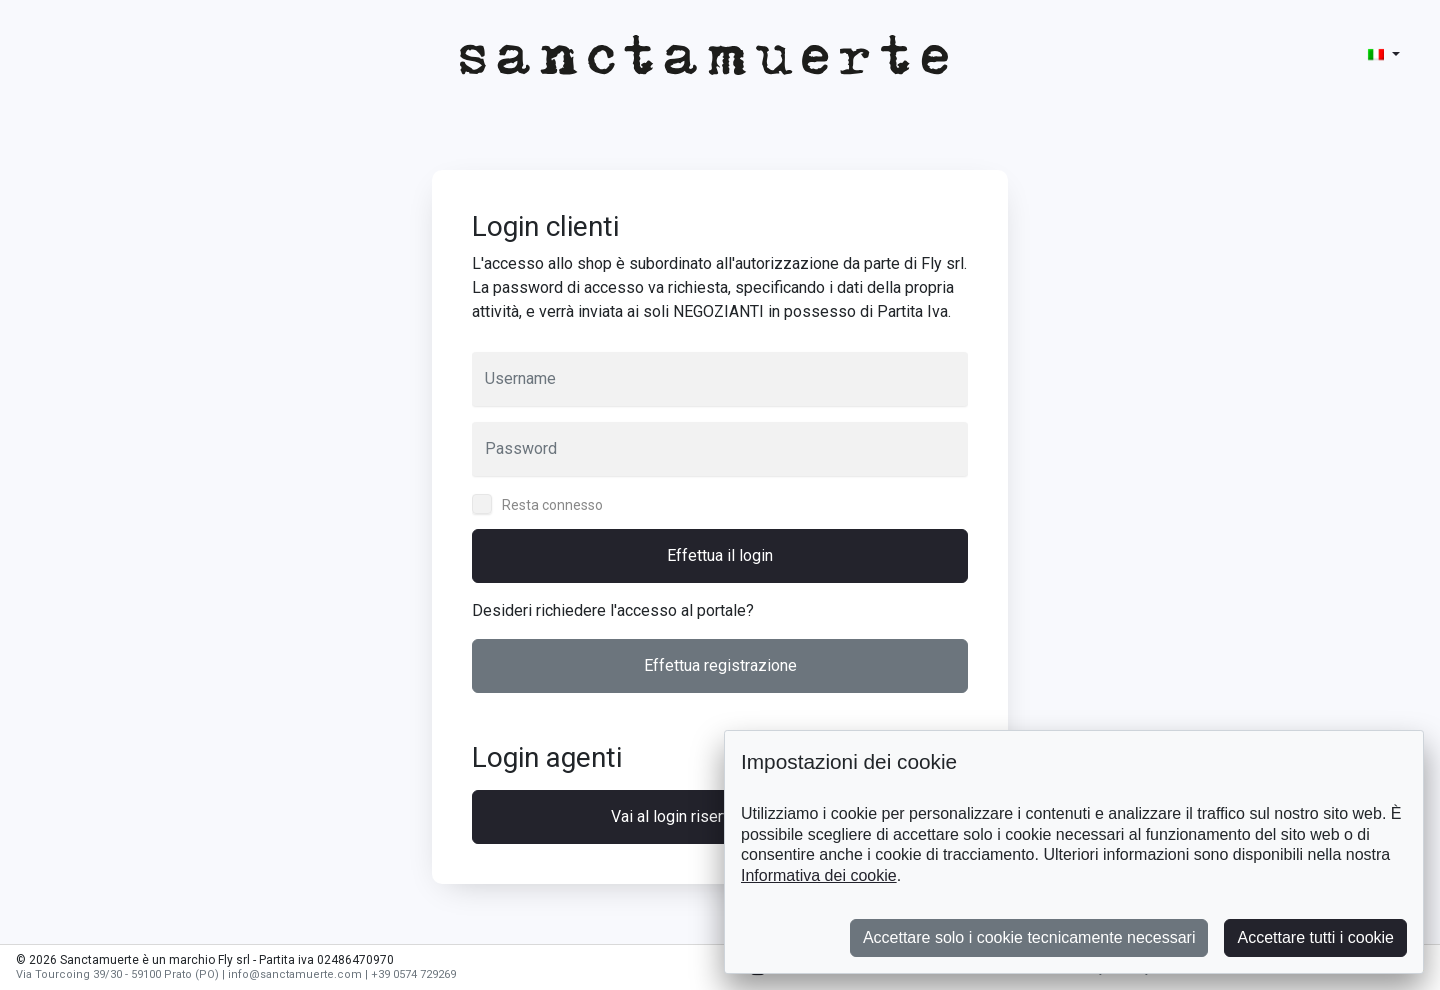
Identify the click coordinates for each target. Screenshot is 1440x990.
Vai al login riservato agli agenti (720, 816)
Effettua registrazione (720, 665)
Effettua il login (720, 555)
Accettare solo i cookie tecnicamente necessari (1029, 937)
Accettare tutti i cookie (1315, 937)
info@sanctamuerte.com (295, 974)
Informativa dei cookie (819, 875)
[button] (1384, 54)
